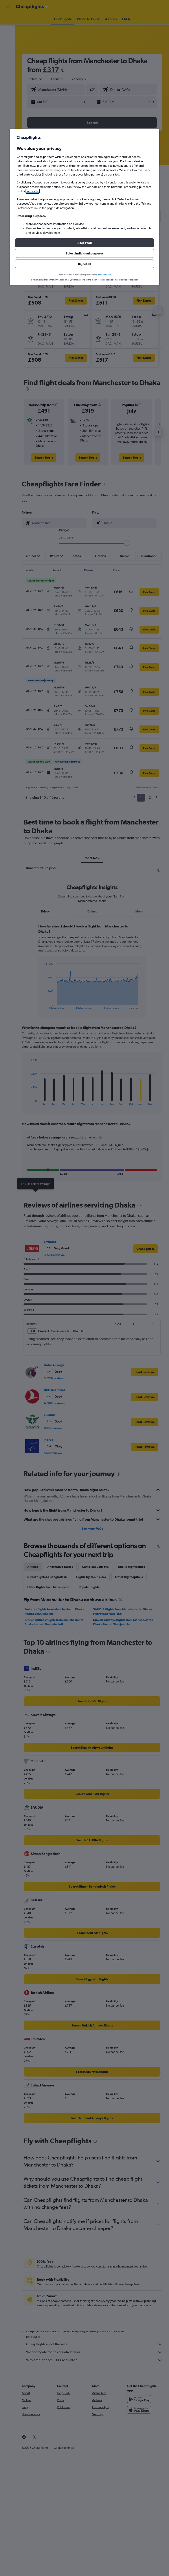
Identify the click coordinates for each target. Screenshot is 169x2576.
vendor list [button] (32, 191)
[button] (84, 242)
